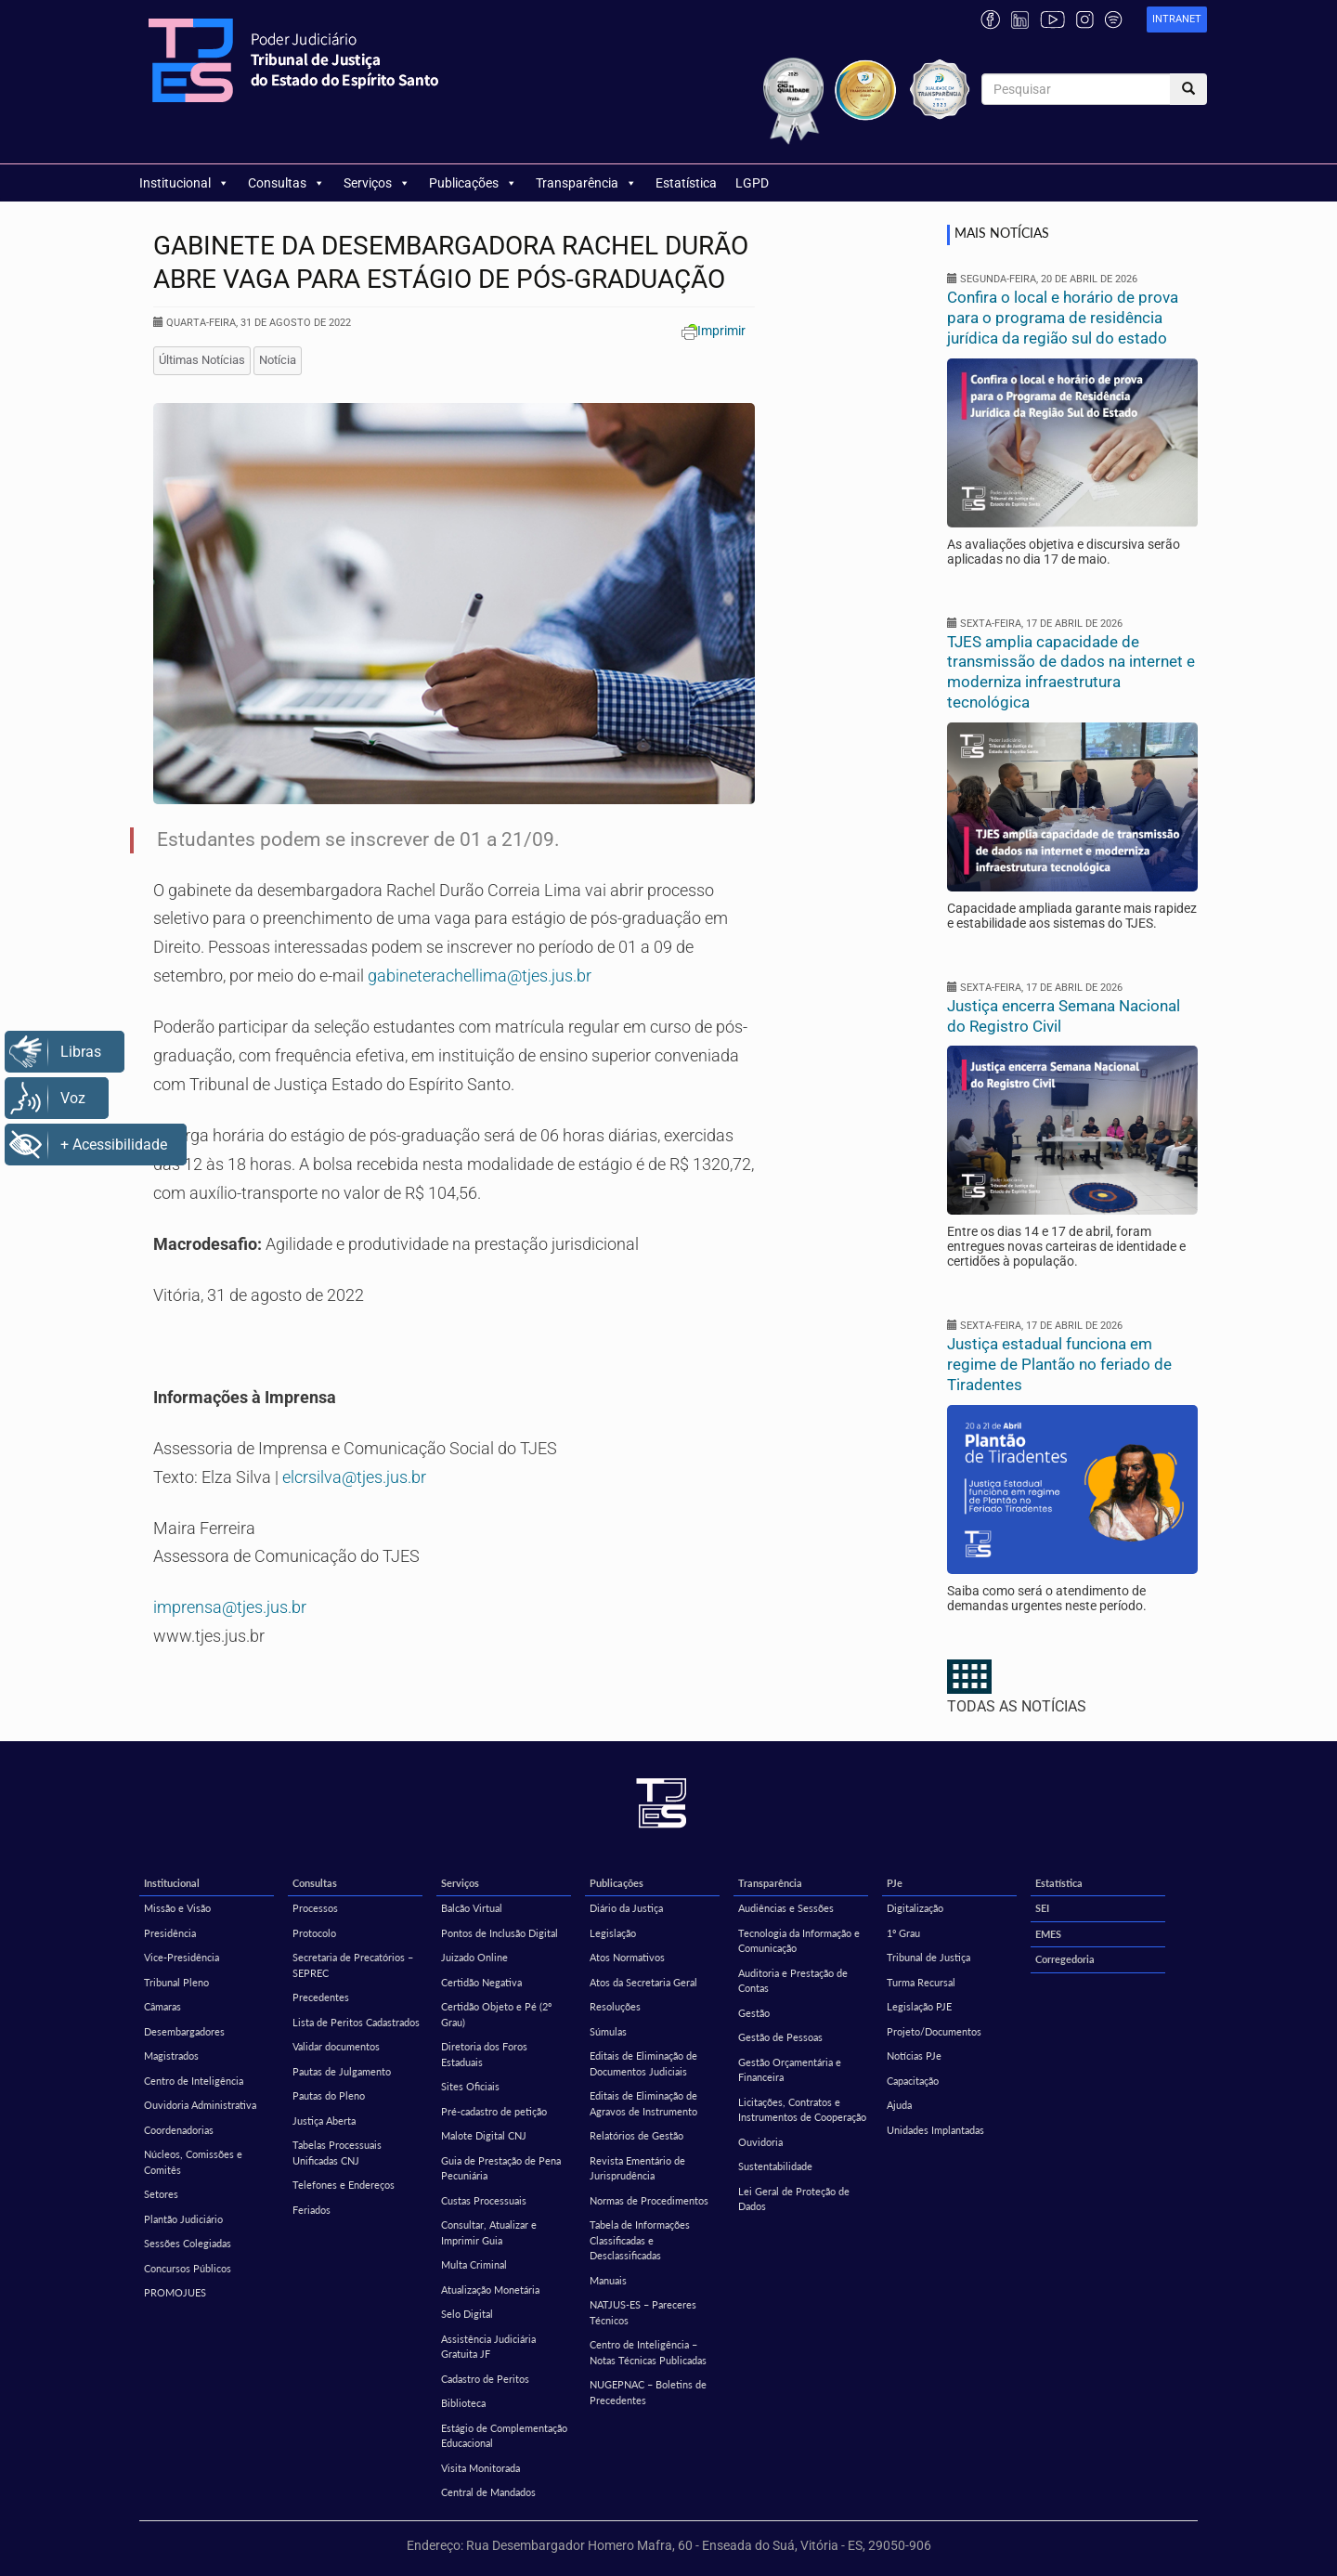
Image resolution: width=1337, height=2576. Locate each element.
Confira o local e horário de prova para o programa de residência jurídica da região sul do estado (1062, 317)
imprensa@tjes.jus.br (229, 1607)
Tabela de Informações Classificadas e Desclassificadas (640, 2239)
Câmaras (162, 2006)
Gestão (754, 2013)
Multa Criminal (474, 2264)
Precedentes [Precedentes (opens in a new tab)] (320, 1997)
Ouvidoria (760, 2142)
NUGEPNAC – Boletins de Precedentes (648, 2392)
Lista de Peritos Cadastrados (356, 2022)
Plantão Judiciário (183, 2219)
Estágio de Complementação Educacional (504, 2436)
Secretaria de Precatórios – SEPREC (352, 1965)
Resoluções (615, 2006)
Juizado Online (474, 1957)
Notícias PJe (914, 2055)
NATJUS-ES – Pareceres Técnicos (643, 2312)
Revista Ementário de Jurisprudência (637, 2168)
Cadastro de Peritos (485, 2379)
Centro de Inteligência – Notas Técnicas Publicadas (648, 2352)
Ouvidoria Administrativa (200, 2105)
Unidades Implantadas (935, 2130)
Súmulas (608, 2031)
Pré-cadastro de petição (494, 2111)
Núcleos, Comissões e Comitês (193, 2162)
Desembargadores (184, 2031)
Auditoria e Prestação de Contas (793, 1981)
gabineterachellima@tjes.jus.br (479, 975)
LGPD (752, 183)
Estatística (686, 183)
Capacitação (913, 2081)
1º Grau (903, 1933)
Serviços (377, 183)
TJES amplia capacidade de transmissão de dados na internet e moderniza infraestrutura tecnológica (1071, 671)
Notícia (277, 360)
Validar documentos (336, 2046)
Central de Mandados (488, 2492)
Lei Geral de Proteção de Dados (794, 2199)
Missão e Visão (177, 1908)
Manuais (608, 2280)
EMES (1048, 1934)
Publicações (473, 183)
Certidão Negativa (481, 1982)
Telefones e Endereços (343, 2185)
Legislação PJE (919, 2006)
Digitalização (915, 1908)
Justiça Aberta (324, 2120)
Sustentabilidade (775, 2166)
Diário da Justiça (626, 1908)
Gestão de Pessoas (780, 2037)
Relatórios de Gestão (636, 2135)
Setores (161, 2194)
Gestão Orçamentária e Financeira (789, 2070)
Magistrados (171, 2055)
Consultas (286, 183)
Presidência (170, 1933)
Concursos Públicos (187, 2268)
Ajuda (899, 2105)
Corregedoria (1065, 1959)
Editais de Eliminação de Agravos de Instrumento (643, 2103)
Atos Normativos (627, 1957)
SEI (1042, 1908)
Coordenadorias (179, 2130)
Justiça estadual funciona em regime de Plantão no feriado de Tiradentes (1059, 1364)
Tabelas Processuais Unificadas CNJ (337, 2152)
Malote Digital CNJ (483, 2135)
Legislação (613, 1933)
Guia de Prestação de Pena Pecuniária (501, 2168)
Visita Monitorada (480, 2468)
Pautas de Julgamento (341, 2071)
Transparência (586, 183)
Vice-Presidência (181, 1957)
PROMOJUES (175, 2292)
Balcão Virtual (471, 1908)
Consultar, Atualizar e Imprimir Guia (489, 2232)
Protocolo (314, 1933)
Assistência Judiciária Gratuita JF (488, 2347)
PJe (894, 1883)
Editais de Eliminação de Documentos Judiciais (643, 2063)
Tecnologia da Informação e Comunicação (799, 1941)
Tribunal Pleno (176, 1982)
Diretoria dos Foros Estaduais (484, 2054)
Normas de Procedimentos (649, 2200)
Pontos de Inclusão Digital (499, 1933)
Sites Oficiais (470, 2086)
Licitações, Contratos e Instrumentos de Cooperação (802, 2110)
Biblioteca (463, 2403)
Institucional (184, 183)
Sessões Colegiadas (187, 2243)
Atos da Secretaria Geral (643, 1982)
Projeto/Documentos (934, 2031)
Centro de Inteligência (193, 2081)
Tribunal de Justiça (928, 1957)
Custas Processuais (483, 2200)
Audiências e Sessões (786, 1908)
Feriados (311, 2210)
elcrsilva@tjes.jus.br (354, 1477)
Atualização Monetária (490, 2289)
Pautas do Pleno (328, 2095)
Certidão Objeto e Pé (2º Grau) (496, 2014)
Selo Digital (467, 2314)
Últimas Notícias (202, 360)
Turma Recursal (921, 1982)
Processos (315, 1908)
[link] (1177, 20)
